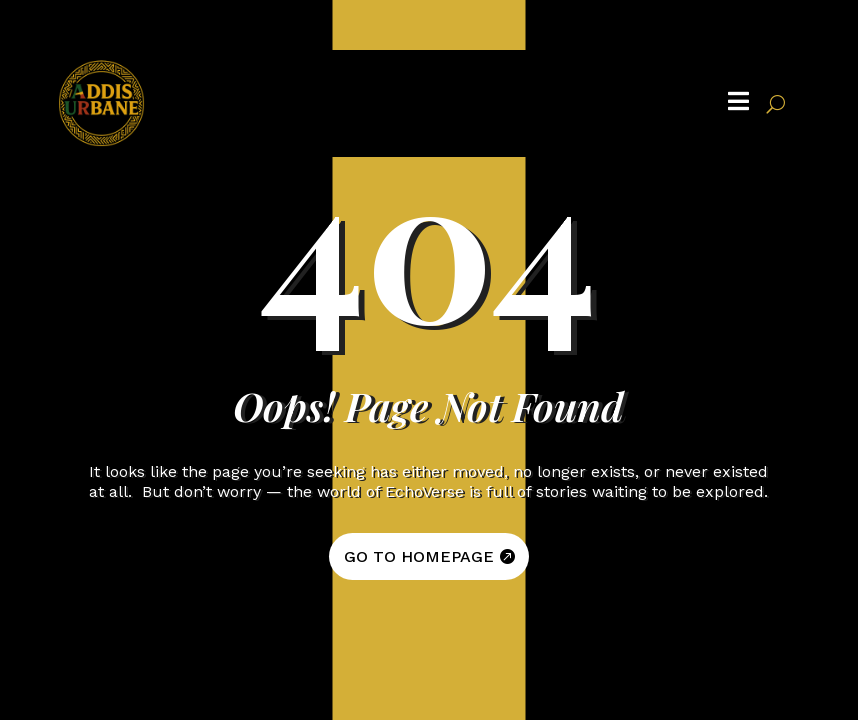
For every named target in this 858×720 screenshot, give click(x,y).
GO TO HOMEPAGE (419, 556)
